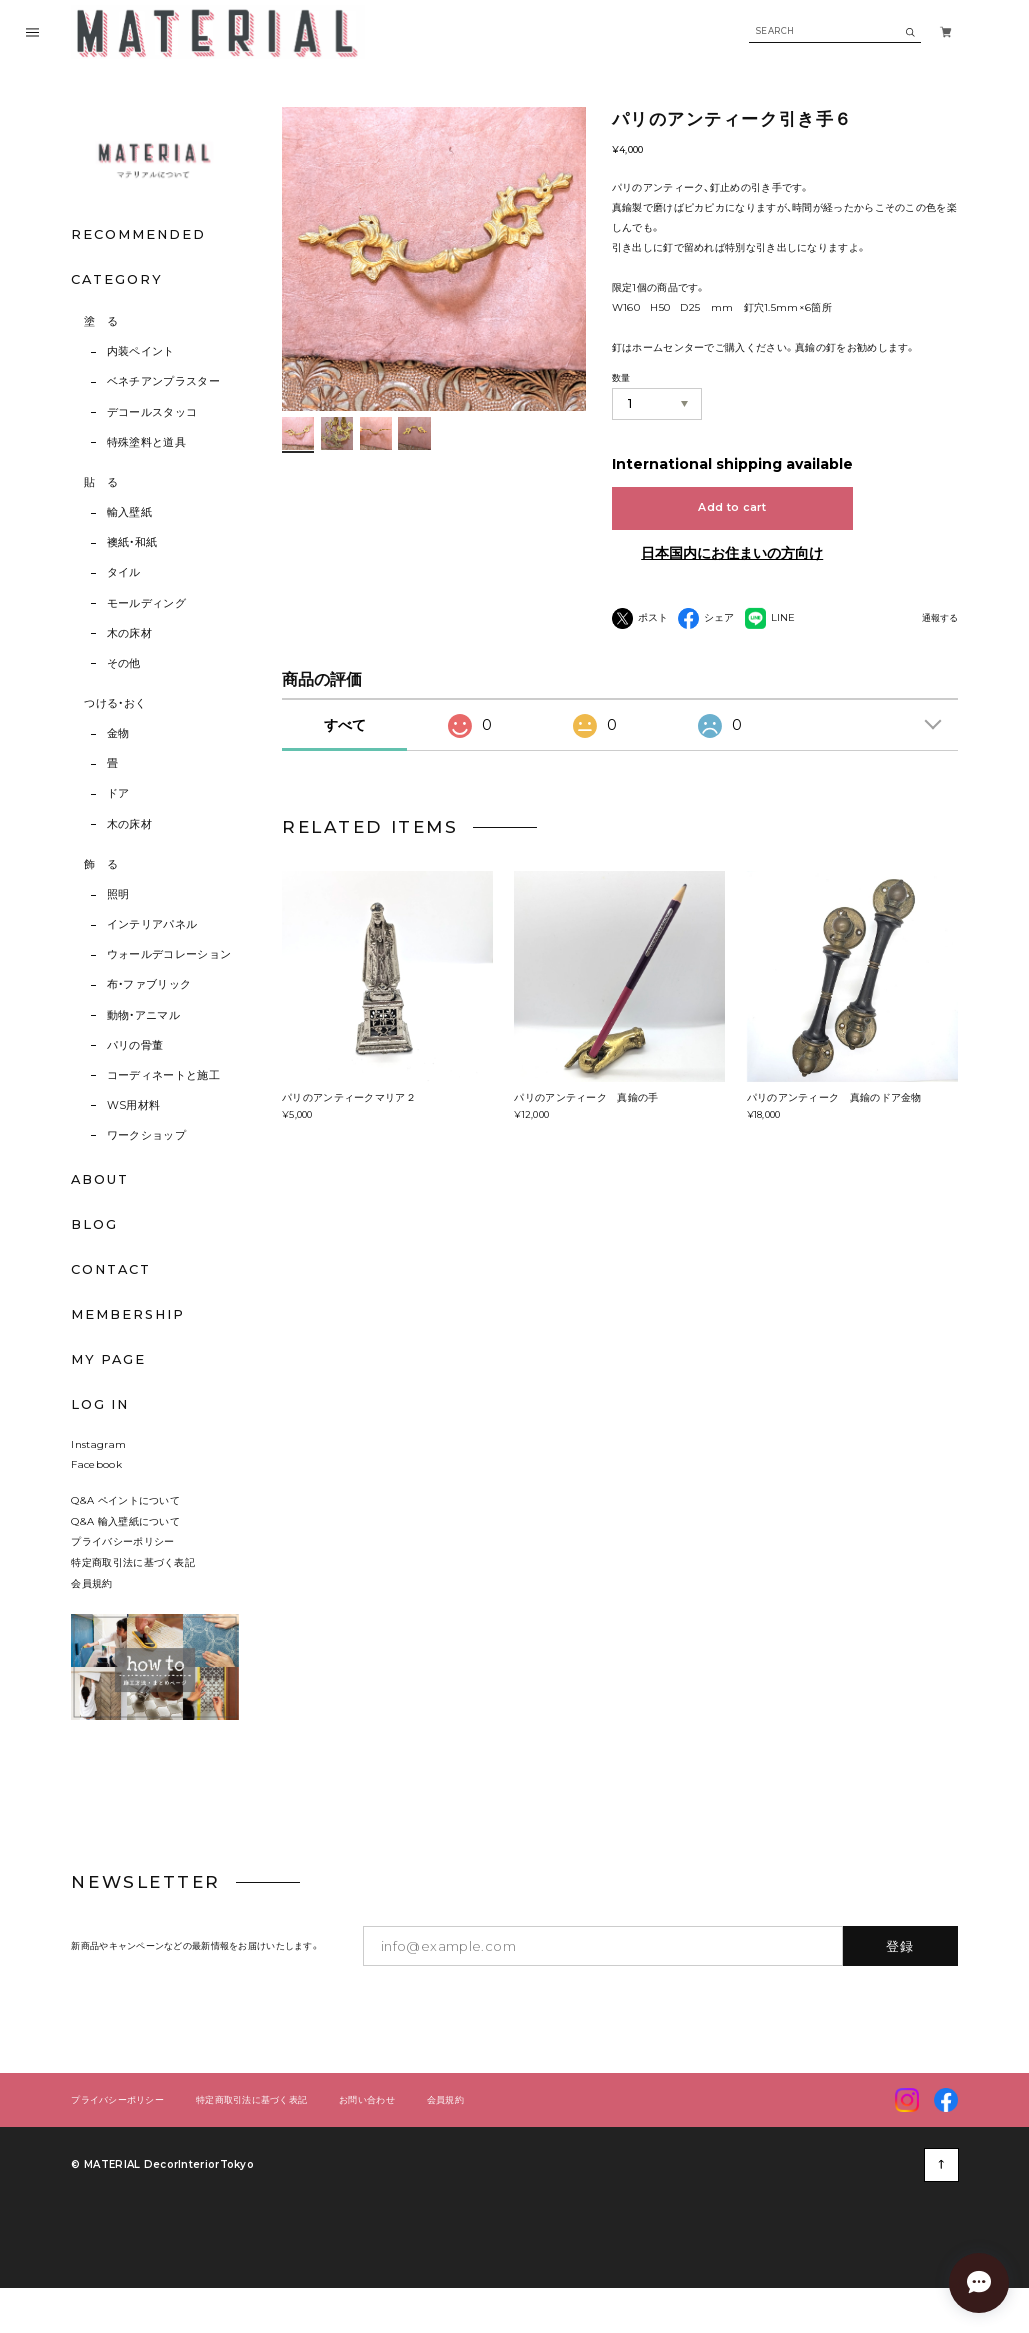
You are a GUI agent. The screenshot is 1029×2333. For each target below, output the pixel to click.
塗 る (101, 321)
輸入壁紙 (129, 512)
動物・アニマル (143, 1015)
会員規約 (91, 1610)
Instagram (98, 1470)
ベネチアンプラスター (163, 381)
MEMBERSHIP (127, 1314)
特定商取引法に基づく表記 (133, 1589)
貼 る (101, 482)
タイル (124, 572)
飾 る (101, 864)
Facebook (96, 1491)
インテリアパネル (152, 924)
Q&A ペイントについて (135, 1527)
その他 (124, 663)
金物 (118, 733)
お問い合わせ (367, 2127)
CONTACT (111, 1269)
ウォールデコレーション (169, 954)
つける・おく (115, 703)
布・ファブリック (149, 984)
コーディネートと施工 (163, 1075)
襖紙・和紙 (132, 542)
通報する (940, 618)
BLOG (94, 1224)
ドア (118, 793)
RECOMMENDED (138, 234)
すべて (345, 725)
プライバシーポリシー (122, 1568)
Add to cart (732, 507)
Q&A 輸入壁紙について (130, 1547)
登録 (900, 1973)
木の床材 (129, 633)
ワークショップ (146, 1135)
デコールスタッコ (152, 412)
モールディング (146, 603)
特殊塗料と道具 (146, 442)
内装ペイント (141, 351)
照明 (118, 894)
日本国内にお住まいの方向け (732, 553)
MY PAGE (108, 1359)
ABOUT (100, 1179)
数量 (621, 377)
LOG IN (100, 1404)
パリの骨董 (135, 1045)
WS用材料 (134, 1105)
